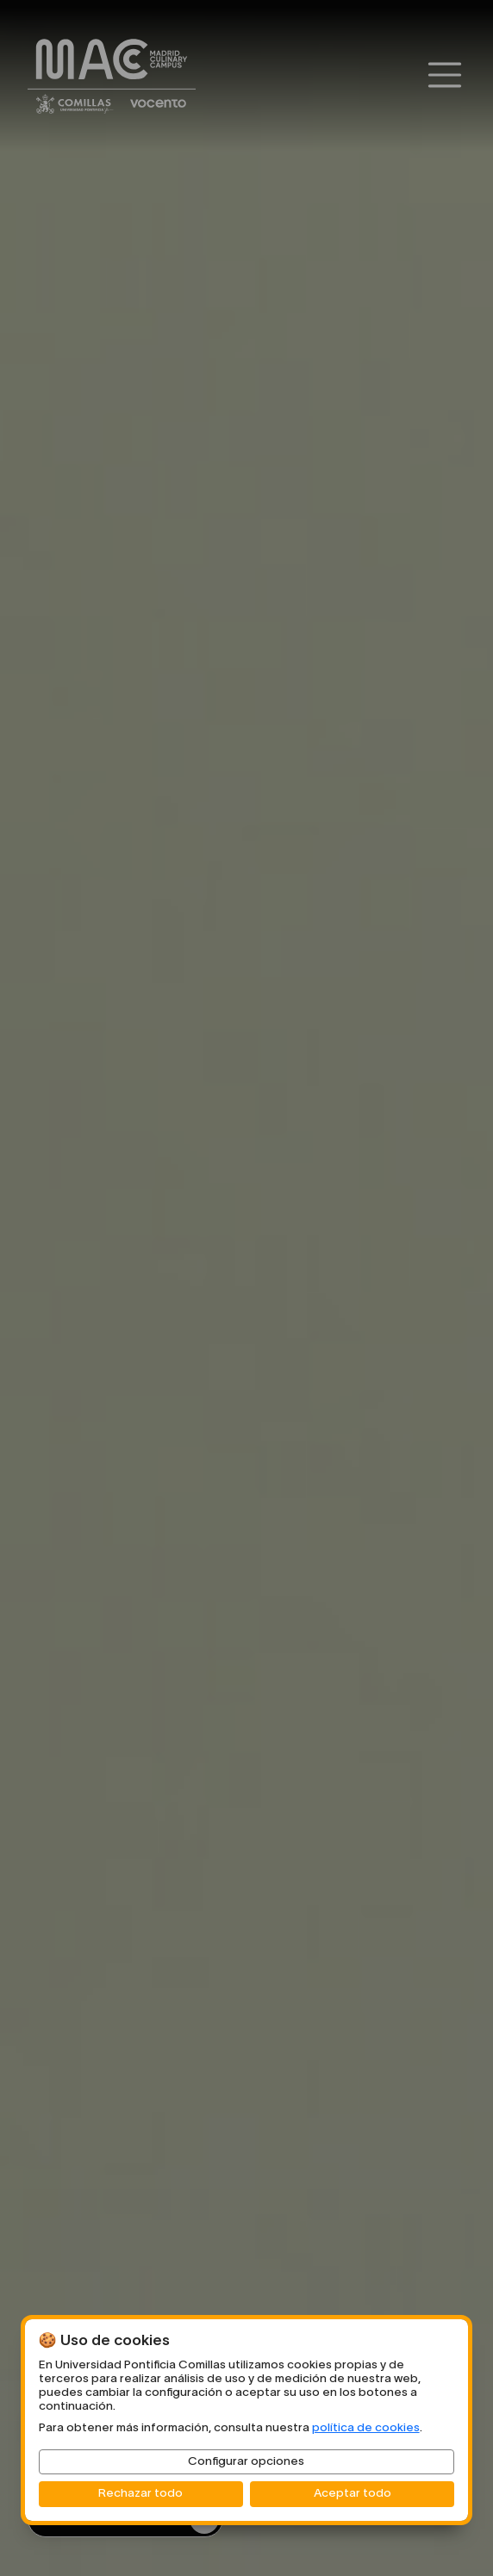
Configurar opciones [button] (246, 2461)
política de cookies (366, 2428)
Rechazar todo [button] (140, 2493)
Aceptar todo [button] (352, 2493)
